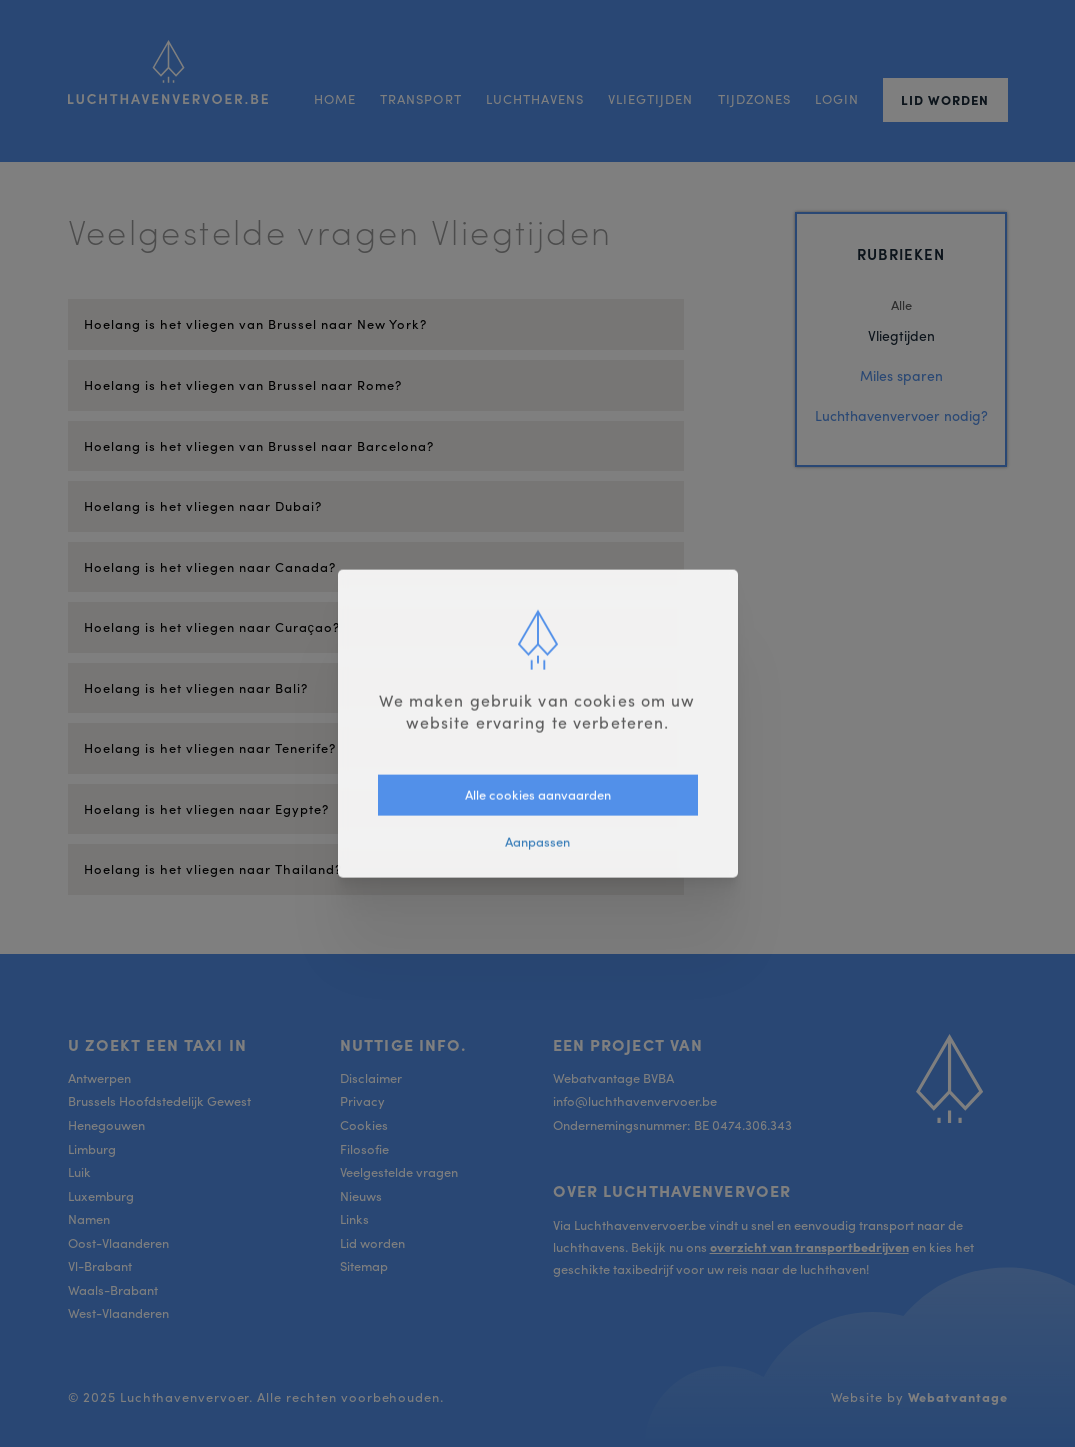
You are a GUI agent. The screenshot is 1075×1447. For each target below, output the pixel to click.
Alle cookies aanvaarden (538, 794)
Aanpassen (537, 840)
